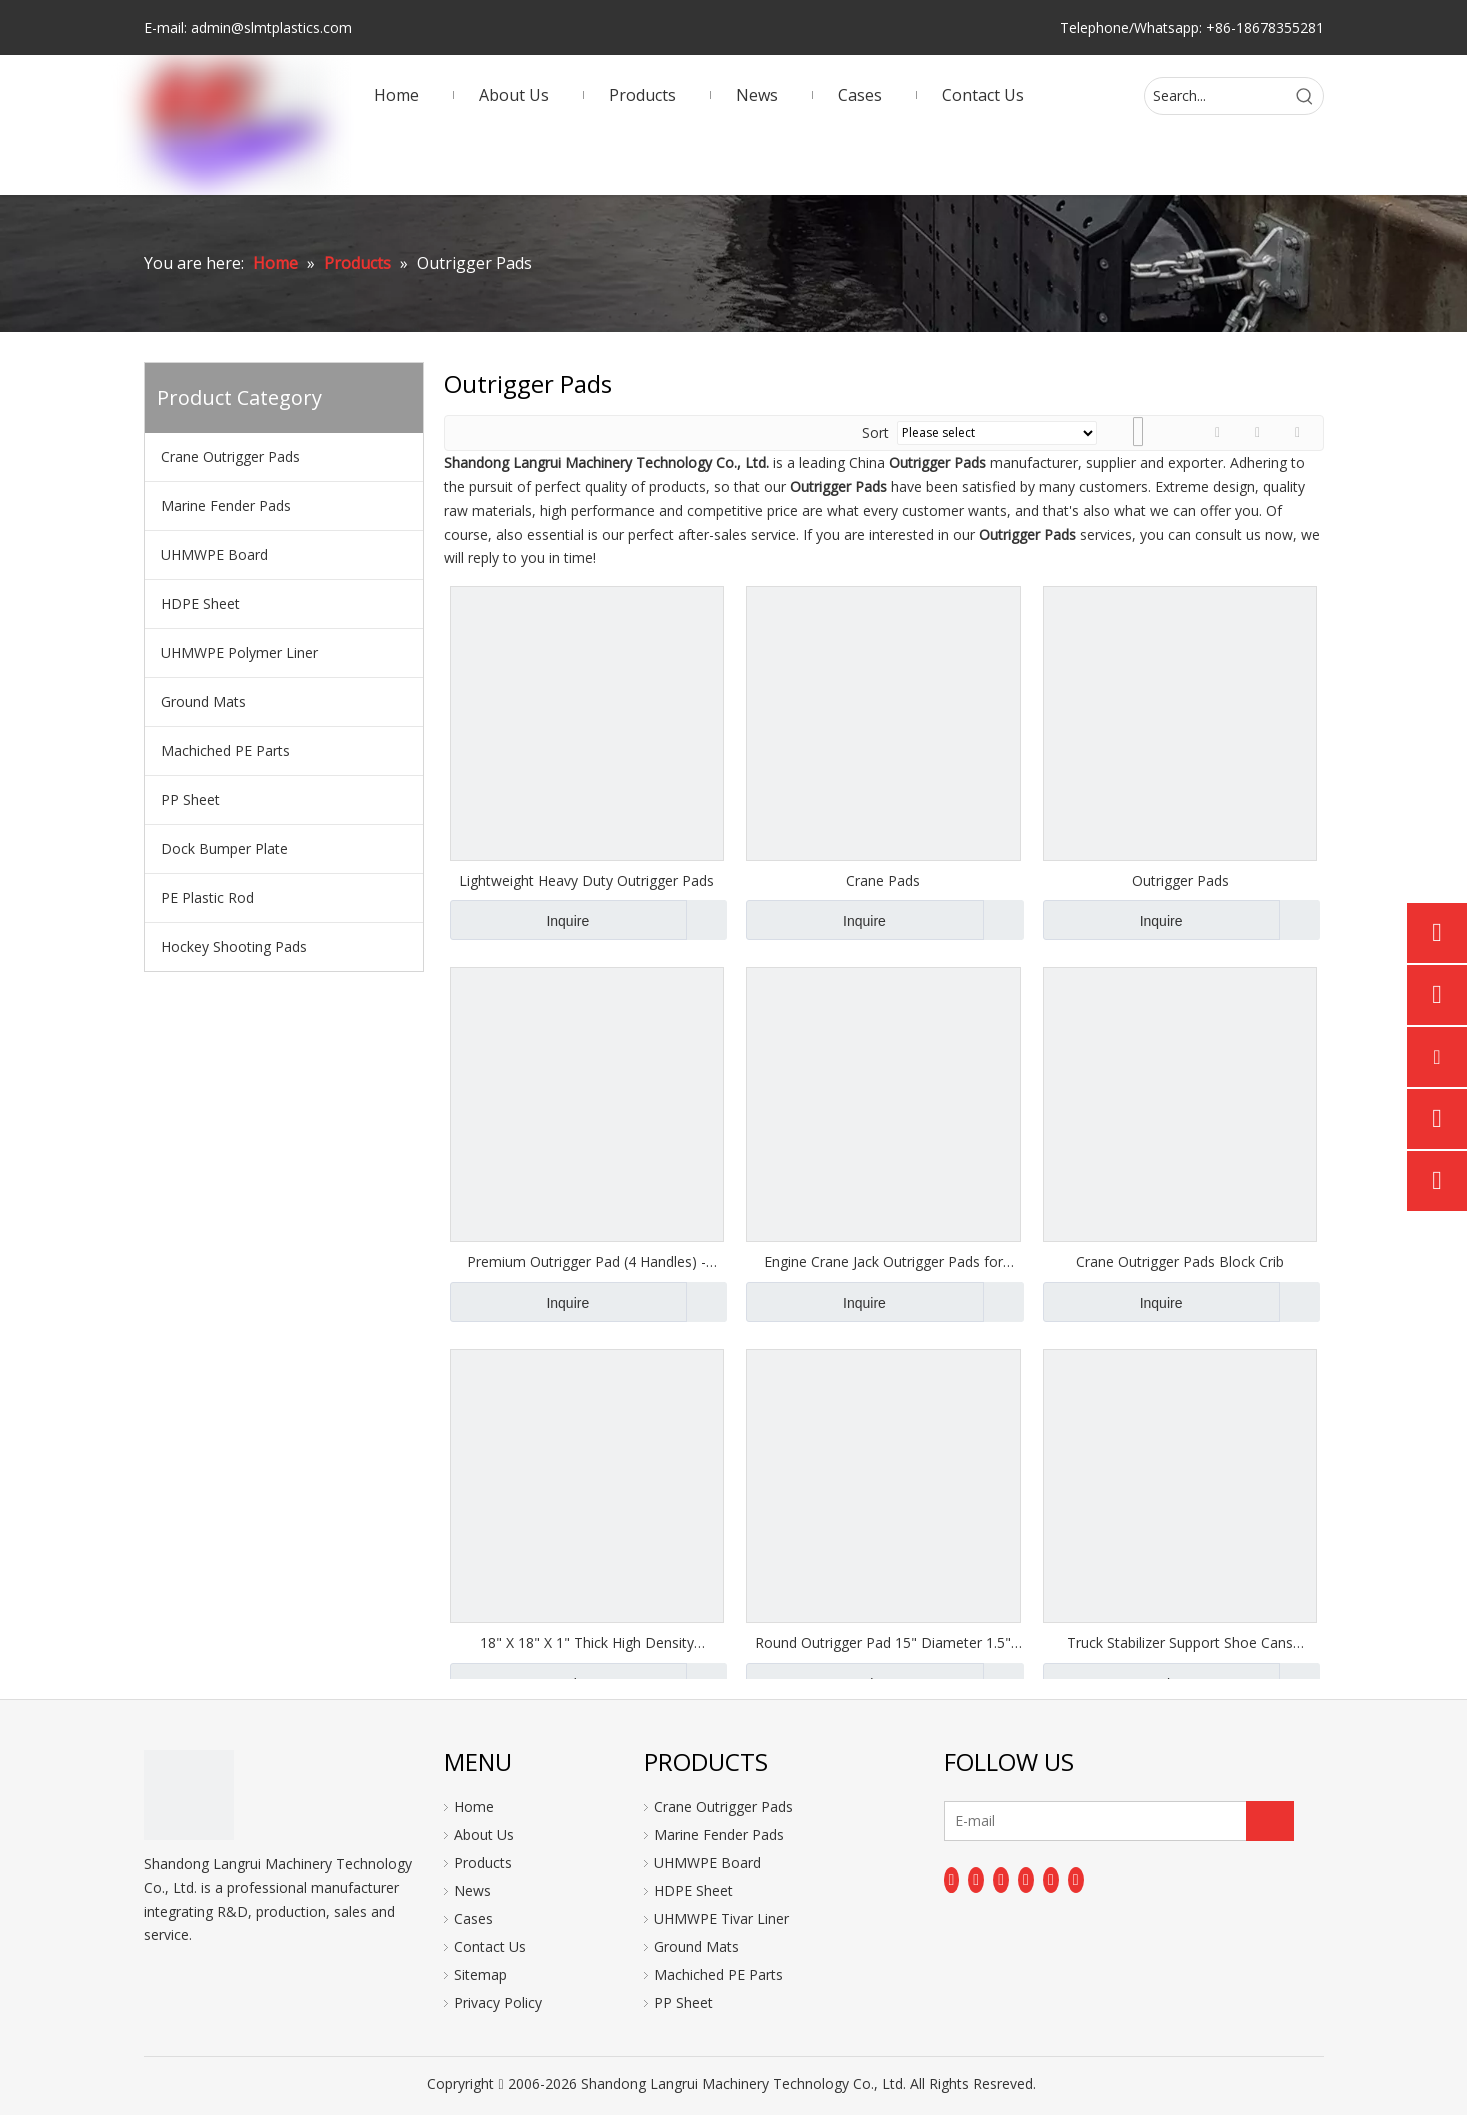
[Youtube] (1026, 1880)
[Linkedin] (976, 1880)
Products (483, 1862)
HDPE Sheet (200, 603)
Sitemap (480, 1974)
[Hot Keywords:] (1305, 96)
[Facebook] (952, 1880)
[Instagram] (1051, 1880)
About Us (484, 1834)
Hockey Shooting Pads (234, 946)
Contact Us (490, 1946)
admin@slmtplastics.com (271, 27)
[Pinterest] (1076, 1880)
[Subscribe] (1270, 1821)
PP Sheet (190, 799)
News (472, 1890)
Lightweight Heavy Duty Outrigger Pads (586, 880)
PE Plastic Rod (207, 897)
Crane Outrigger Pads (230, 456)
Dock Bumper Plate (224, 848)
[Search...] (1216, 96)
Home (474, 1806)
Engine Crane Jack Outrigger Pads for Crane (883, 1262)
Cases (473, 1918)
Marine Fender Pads (226, 505)
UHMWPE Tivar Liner (721, 1918)
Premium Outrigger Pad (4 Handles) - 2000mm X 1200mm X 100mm (586, 1262)
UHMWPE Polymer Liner (239, 652)
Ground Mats (203, 701)
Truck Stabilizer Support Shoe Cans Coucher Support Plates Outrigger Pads (1180, 1643)
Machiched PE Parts (225, 750)
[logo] (189, 1795)
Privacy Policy (498, 2002)
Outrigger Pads (1180, 880)
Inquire (520, 920)
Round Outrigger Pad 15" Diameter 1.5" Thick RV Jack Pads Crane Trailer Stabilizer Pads (883, 1643)
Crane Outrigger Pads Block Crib (1180, 1261)
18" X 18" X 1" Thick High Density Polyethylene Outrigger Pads (587, 1643)
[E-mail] (1023, 1821)
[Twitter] (1001, 1880)
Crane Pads (883, 880)
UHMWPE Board (214, 554)
